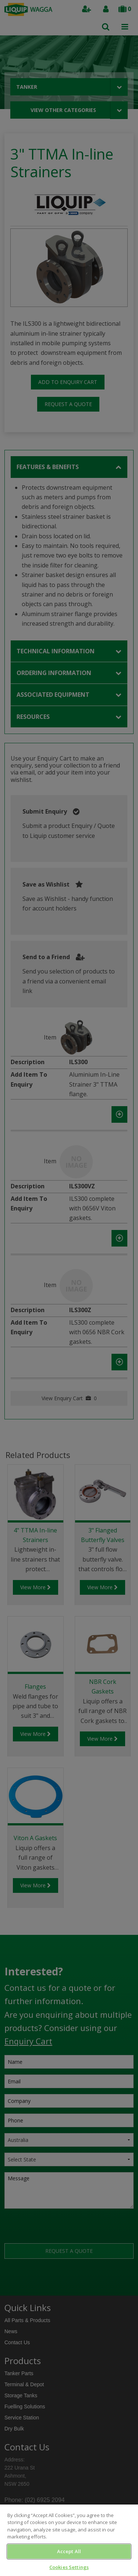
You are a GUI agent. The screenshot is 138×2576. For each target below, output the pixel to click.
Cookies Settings (69, 2567)
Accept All (69, 2551)
